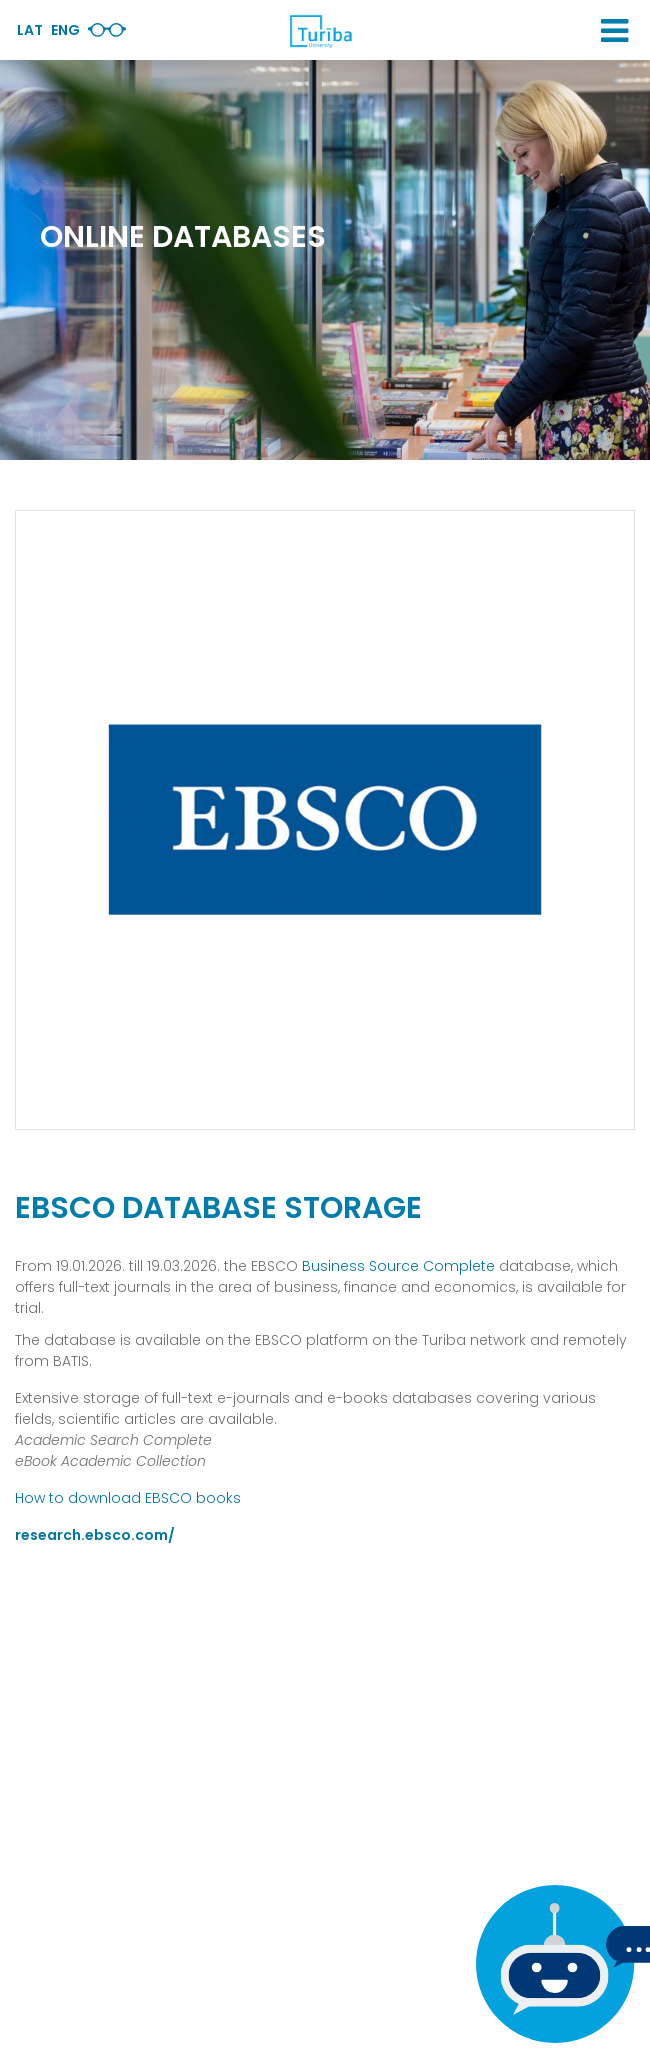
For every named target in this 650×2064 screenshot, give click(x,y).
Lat (30, 30)
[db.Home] (320, 31)
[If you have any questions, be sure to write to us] (550, 1964)
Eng (65, 30)
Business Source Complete (398, 1266)
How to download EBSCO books (128, 1498)
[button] (614, 31)
